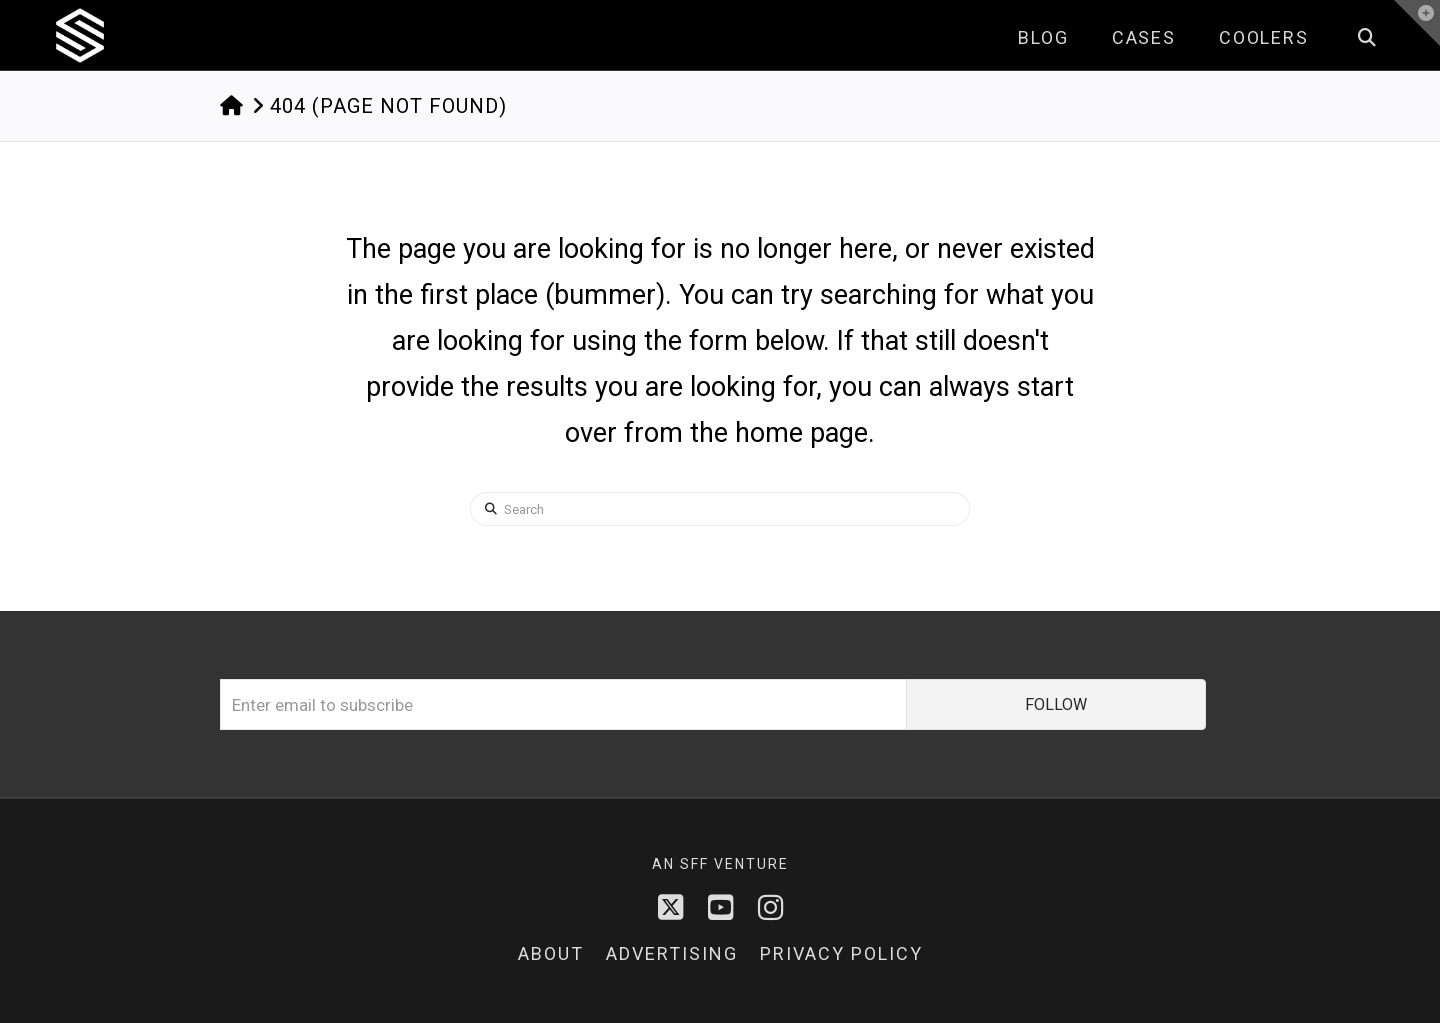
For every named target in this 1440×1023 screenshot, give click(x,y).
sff (694, 864)
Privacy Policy (841, 953)
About (551, 953)
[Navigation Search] (1366, 35)
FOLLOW (1056, 704)
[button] (1417, 23)
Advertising (672, 953)
